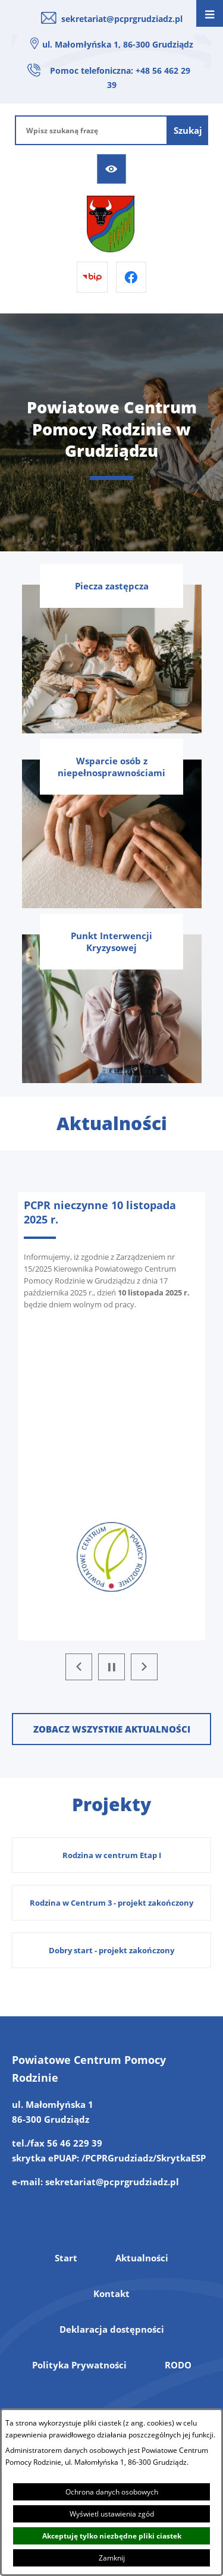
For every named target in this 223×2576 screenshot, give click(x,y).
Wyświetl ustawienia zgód (112, 2514)
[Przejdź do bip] (92, 277)
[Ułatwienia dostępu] (112, 169)
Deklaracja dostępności (111, 2329)
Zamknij (112, 2558)
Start (66, 2258)
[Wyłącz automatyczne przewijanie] (111, 1666)
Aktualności (141, 2258)
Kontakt (111, 2293)
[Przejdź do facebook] (131, 277)
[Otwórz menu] (209, 13)
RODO (178, 2365)
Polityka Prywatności (79, 2365)
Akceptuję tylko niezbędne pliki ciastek (111, 2536)
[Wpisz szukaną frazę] (91, 130)
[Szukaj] (188, 130)
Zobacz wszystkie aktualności (111, 1729)
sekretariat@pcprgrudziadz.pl (122, 18)
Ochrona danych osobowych (111, 2492)
